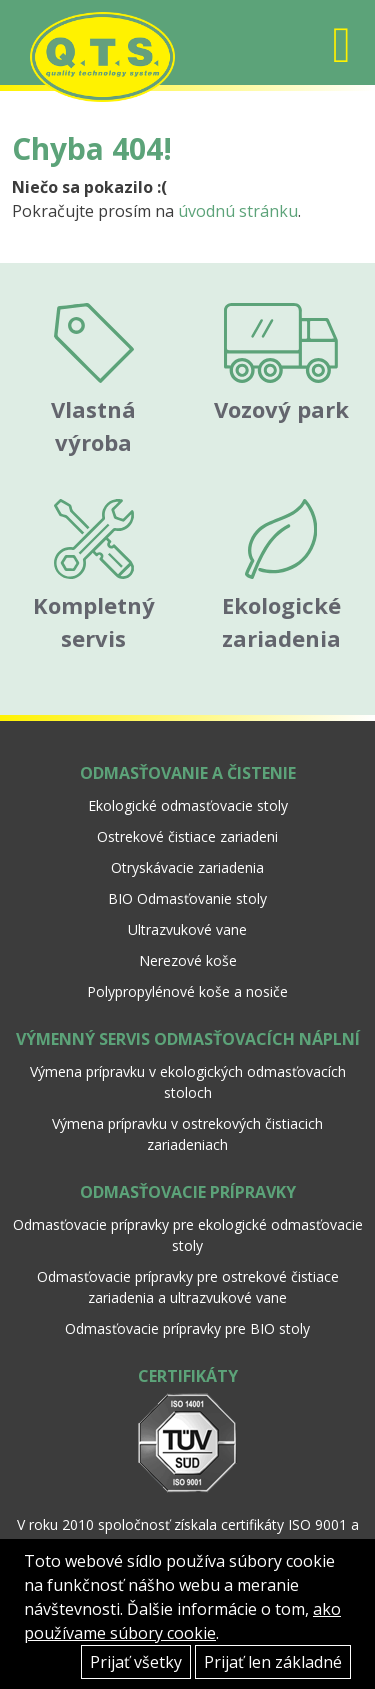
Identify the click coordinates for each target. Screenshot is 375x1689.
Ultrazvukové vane (187, 929)
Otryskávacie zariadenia (187, 867)
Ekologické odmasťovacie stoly (188, 805)
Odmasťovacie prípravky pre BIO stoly (187, 1328)
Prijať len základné (273, 1662)
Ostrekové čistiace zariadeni (187, 836)
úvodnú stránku (238, 211)
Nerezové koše (188, 960)
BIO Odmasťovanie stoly (187, 898)
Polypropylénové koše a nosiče (187, 991)
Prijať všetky (136, 1662)
